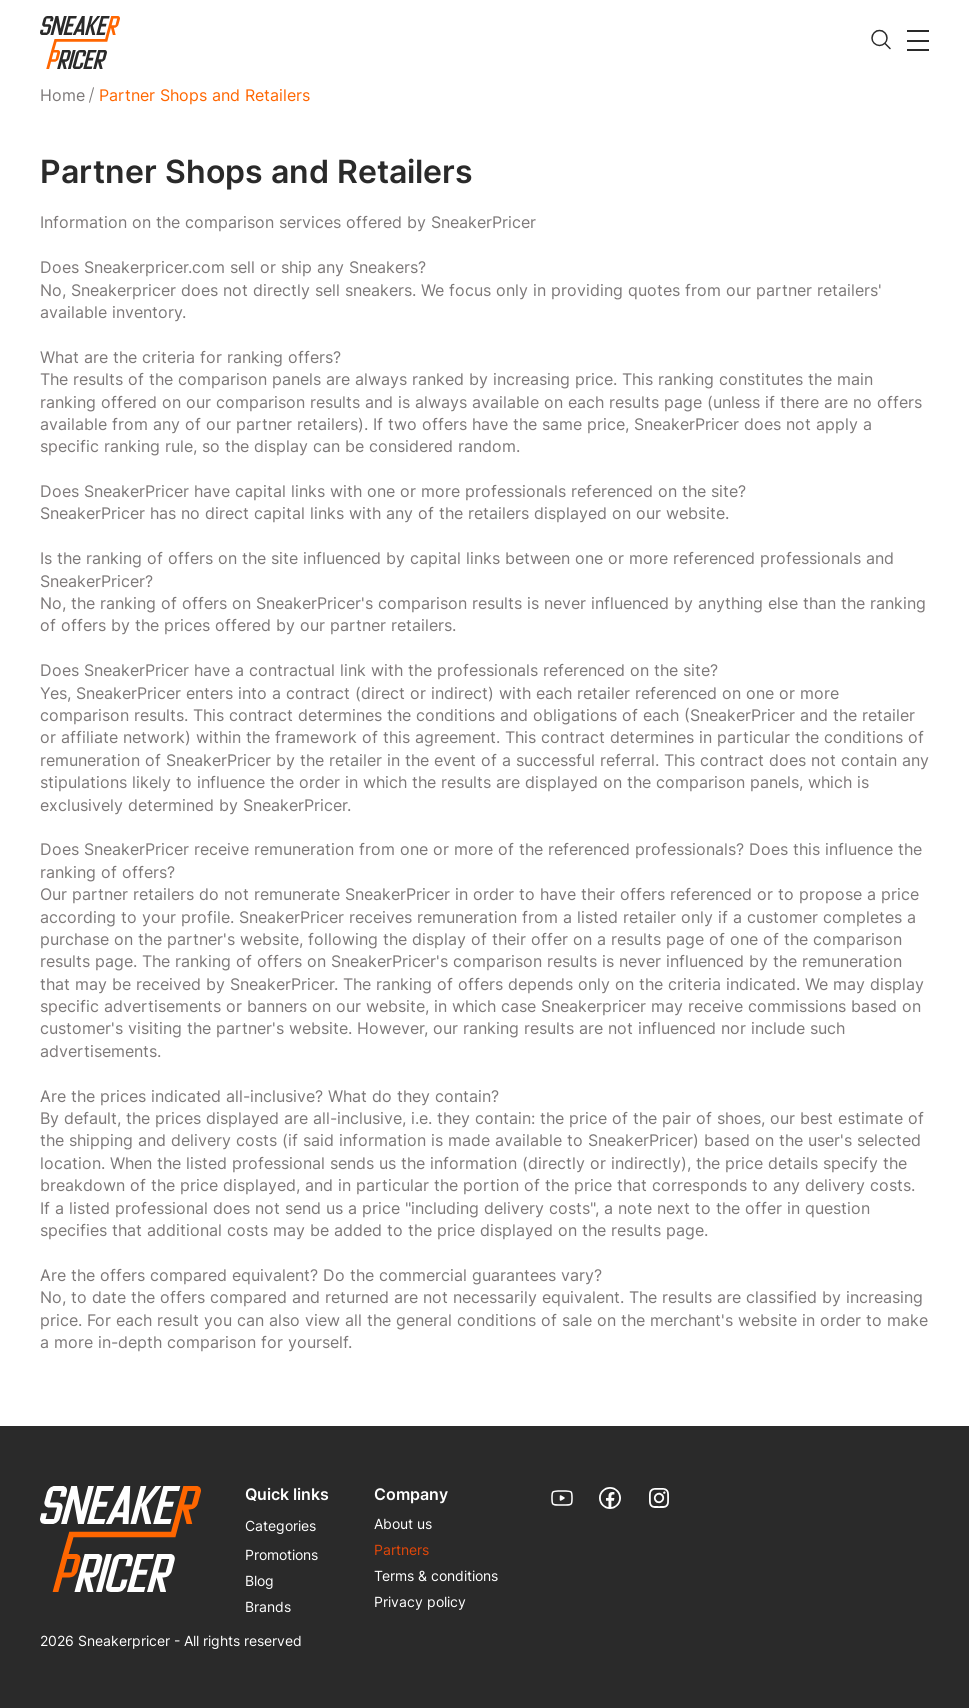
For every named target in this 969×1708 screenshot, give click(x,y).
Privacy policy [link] (420, 1601)
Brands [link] (268, 1606)
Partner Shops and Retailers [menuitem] (204, 95)
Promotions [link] (281, 1554)
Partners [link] (401, 1549)
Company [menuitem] (411, 1494)
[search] (881, 41)
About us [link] (403, 1523)
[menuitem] (66, 95)
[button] (918, 40)
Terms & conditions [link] (436, 1575)
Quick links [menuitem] (287, 1494)
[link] (80, 43)
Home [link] (62, 95)
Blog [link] (259, 1580)
